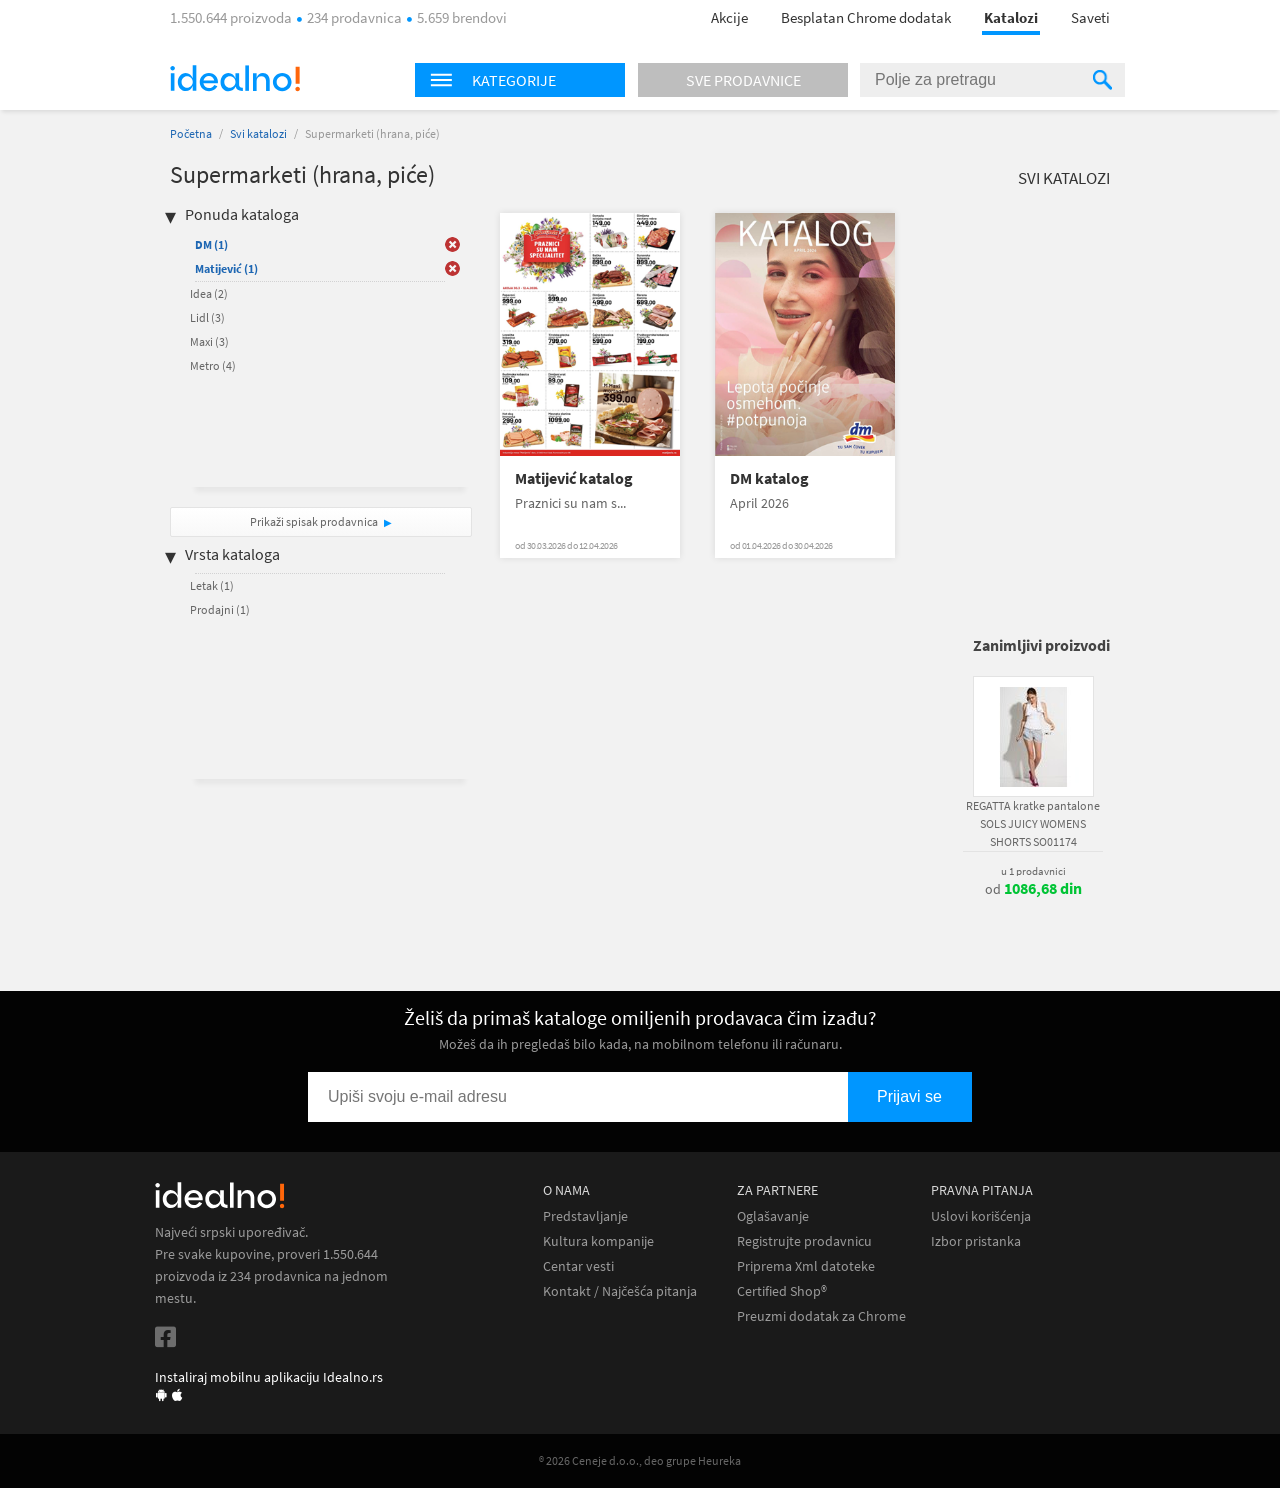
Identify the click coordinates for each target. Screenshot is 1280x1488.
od (1033, 889)
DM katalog (769, 478)
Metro (213, 365)
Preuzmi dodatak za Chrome (821, 1316)
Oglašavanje (773, 1216)
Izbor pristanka (976, 1241)
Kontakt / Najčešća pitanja (620, 1291)
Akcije (729, 17)
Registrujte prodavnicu (804, 1241)
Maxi (209, 341)
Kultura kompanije (598, 1241)
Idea (209, 293)
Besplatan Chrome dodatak (866, 17)
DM (211, 244)
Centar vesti (578, 1266)
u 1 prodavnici (1033, 871)
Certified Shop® (782, 1291)
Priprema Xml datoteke (806, 1266)
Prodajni (220, 609)
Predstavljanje (585, 1216)
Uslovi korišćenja (981, 1216)
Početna (191, 133)
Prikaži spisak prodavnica (314, 521)
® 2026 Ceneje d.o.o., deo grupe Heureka (640, 1460)
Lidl (207, 317)
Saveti (1090, 17)
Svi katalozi (258, 133)
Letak (212, 585)
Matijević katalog (574, 478)
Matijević (226, 268)
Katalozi (1011, 17)
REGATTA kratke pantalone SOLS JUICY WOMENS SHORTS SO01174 (1033, 823)
